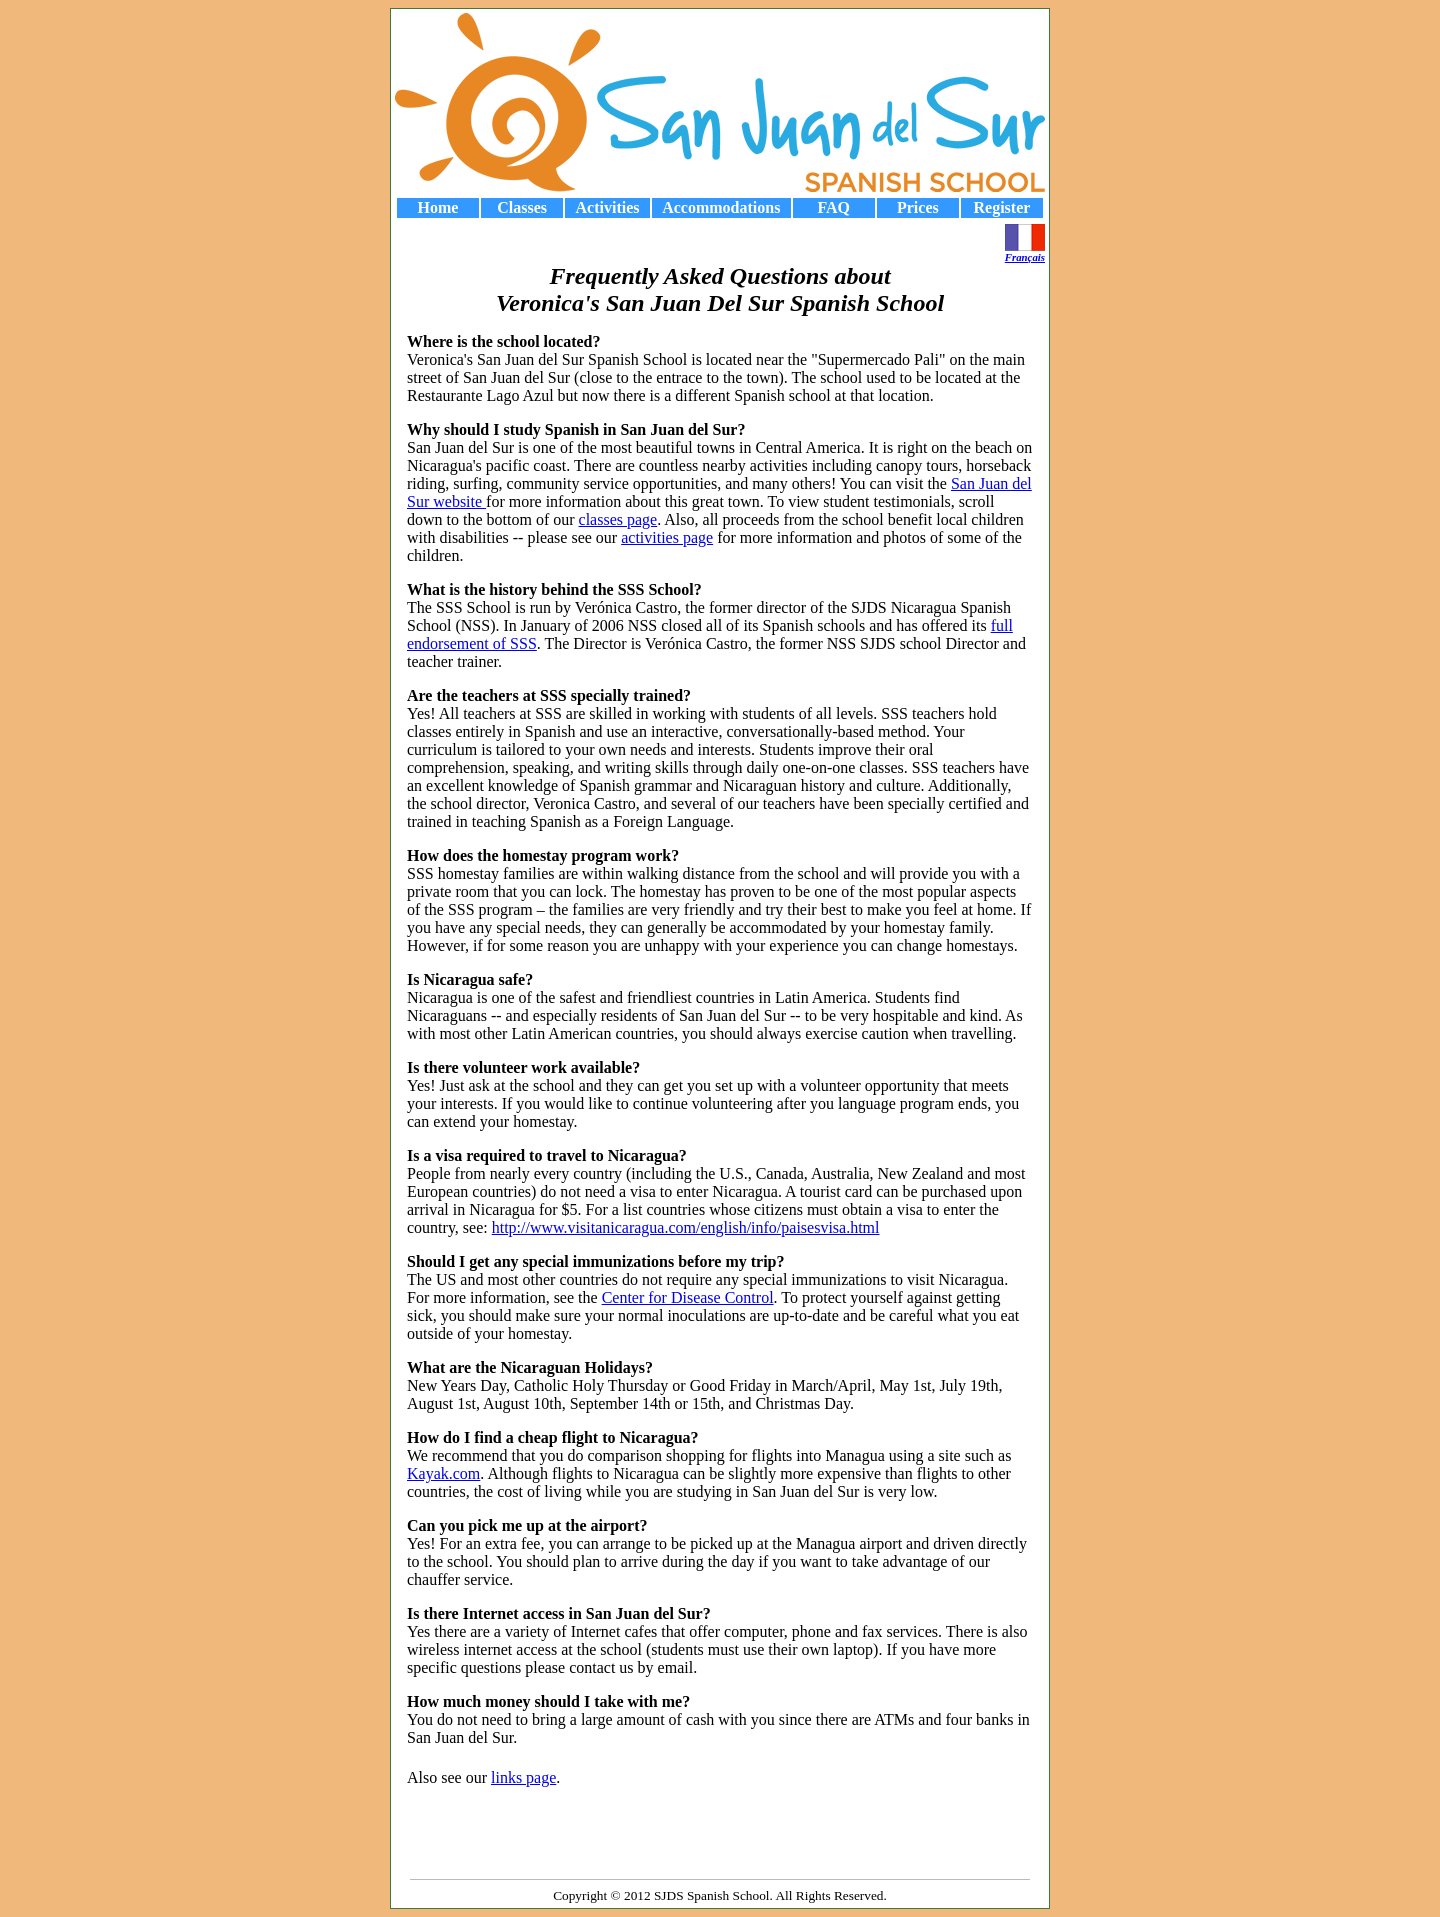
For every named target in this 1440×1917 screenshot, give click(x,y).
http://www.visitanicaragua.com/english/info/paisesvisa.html (686, 1227)
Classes (522, 207)
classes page (618, 519)
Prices (918, 207)
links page (523, 1777)
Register (1002, 207)
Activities (608, 207)
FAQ (833, 207)
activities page (667, 537)
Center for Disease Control (688, 1297)
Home (438, 207)
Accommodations (721, 207)
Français (1025, 252)
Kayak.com (443, 1473)
